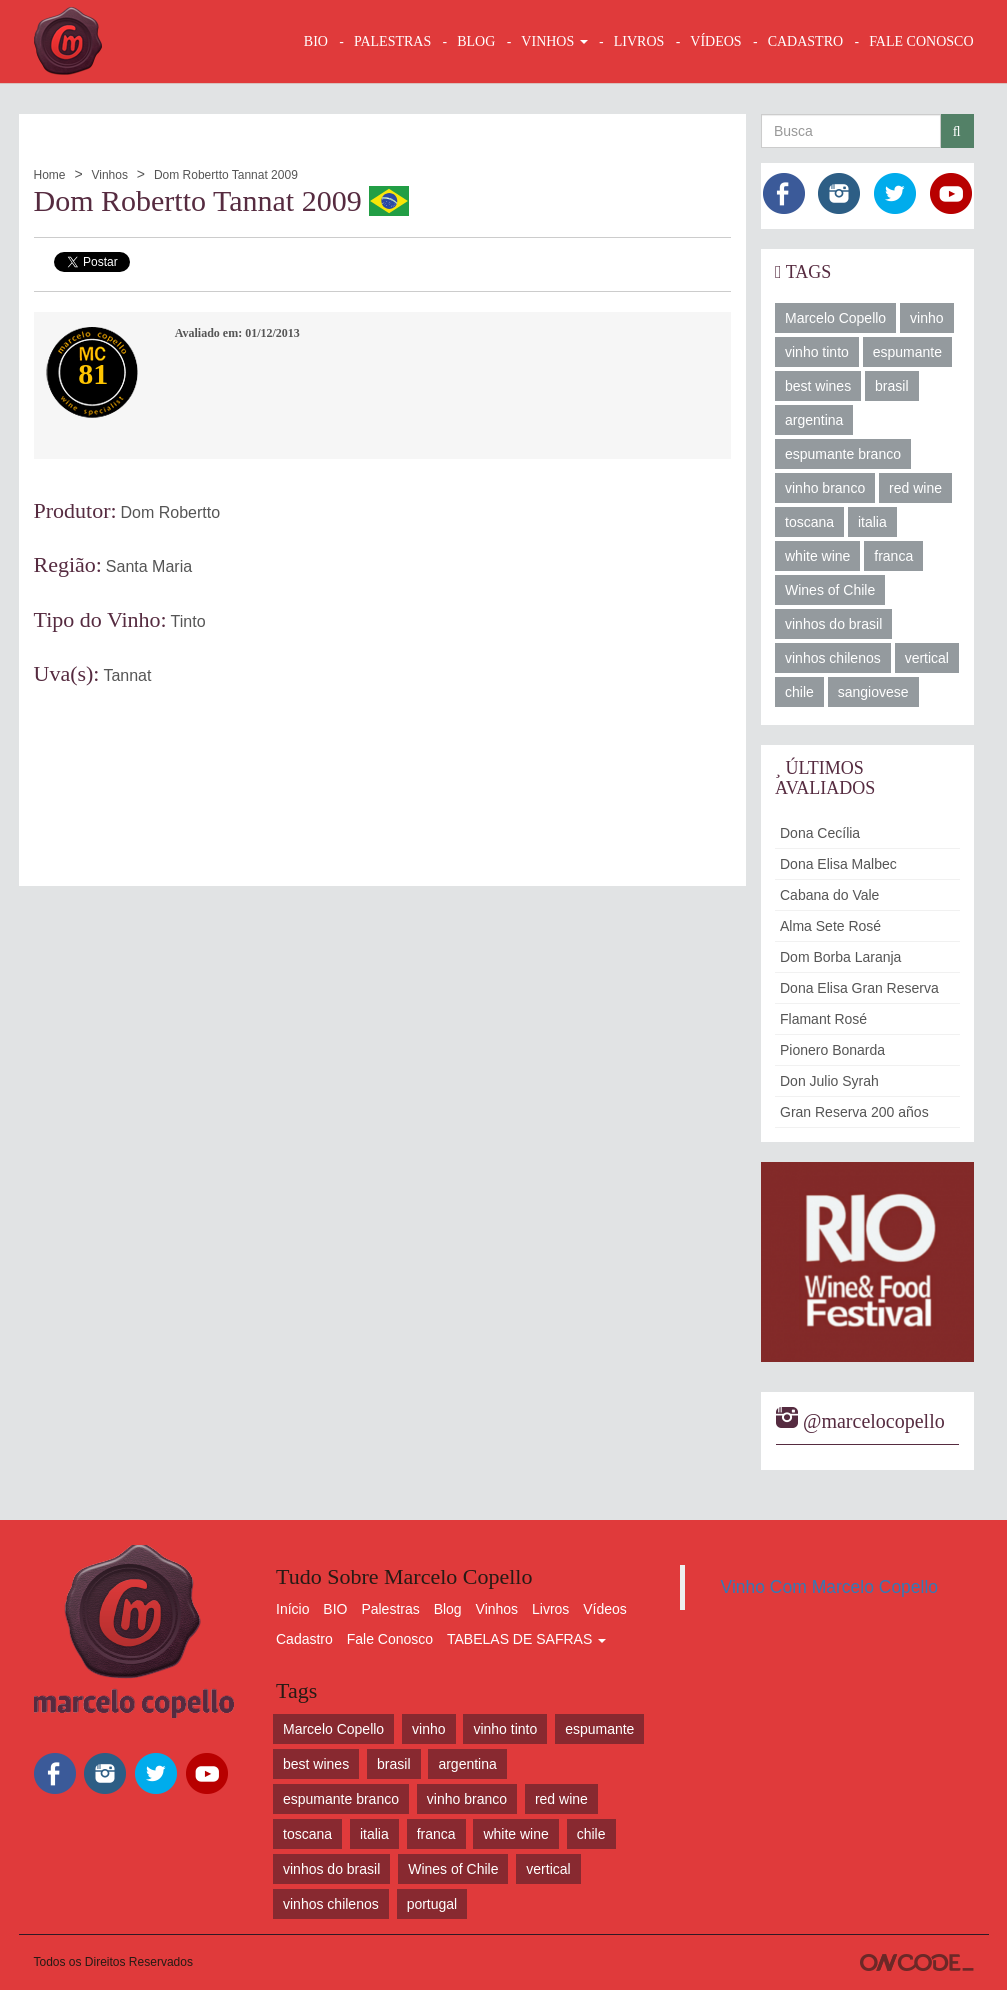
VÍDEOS (715, 41)
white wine (817, 556)
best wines (818, 386)
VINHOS (554, 41)
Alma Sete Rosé (830, 926)
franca (893, 556)
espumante (907, 352)
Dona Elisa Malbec (838, 864)
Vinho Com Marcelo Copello (830, 1587)
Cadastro (304, 1639)
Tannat (127, 675)
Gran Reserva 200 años (854, 1112)
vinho (926, 318)
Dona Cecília (820, 833)
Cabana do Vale (829, 895)
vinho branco (825, 488)
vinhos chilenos (833, 658)
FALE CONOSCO (921, 41)
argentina (814, 420)
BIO (316, 41)
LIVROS (639, 41)
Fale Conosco (390, 1639)
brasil (891, 386)
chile (799, 692)
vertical (927, 658)
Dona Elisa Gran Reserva (859, 988)
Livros (550, 1609)
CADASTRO (805, 41)
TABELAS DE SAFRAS (526, 1639)
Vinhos (109, 175)
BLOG (476, 41)
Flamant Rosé (823, 1019)
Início (292, 1609)
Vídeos (605, 1609)
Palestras (392, 41)
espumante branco (843, 454)
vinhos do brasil (833, 624)
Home (50, 175)
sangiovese (873, 692)
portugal (432, 1904)
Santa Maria (149, 566)
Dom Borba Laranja (840, 957)
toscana (809, 522)
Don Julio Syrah (829, 1081)
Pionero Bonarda (832, 1050)
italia (872, 522)
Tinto (188, 621)
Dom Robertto (171, 512)
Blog (448, 1609)
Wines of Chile (830, 590)
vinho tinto (817, 352)
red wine (915, 488)
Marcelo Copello (835, 318)
